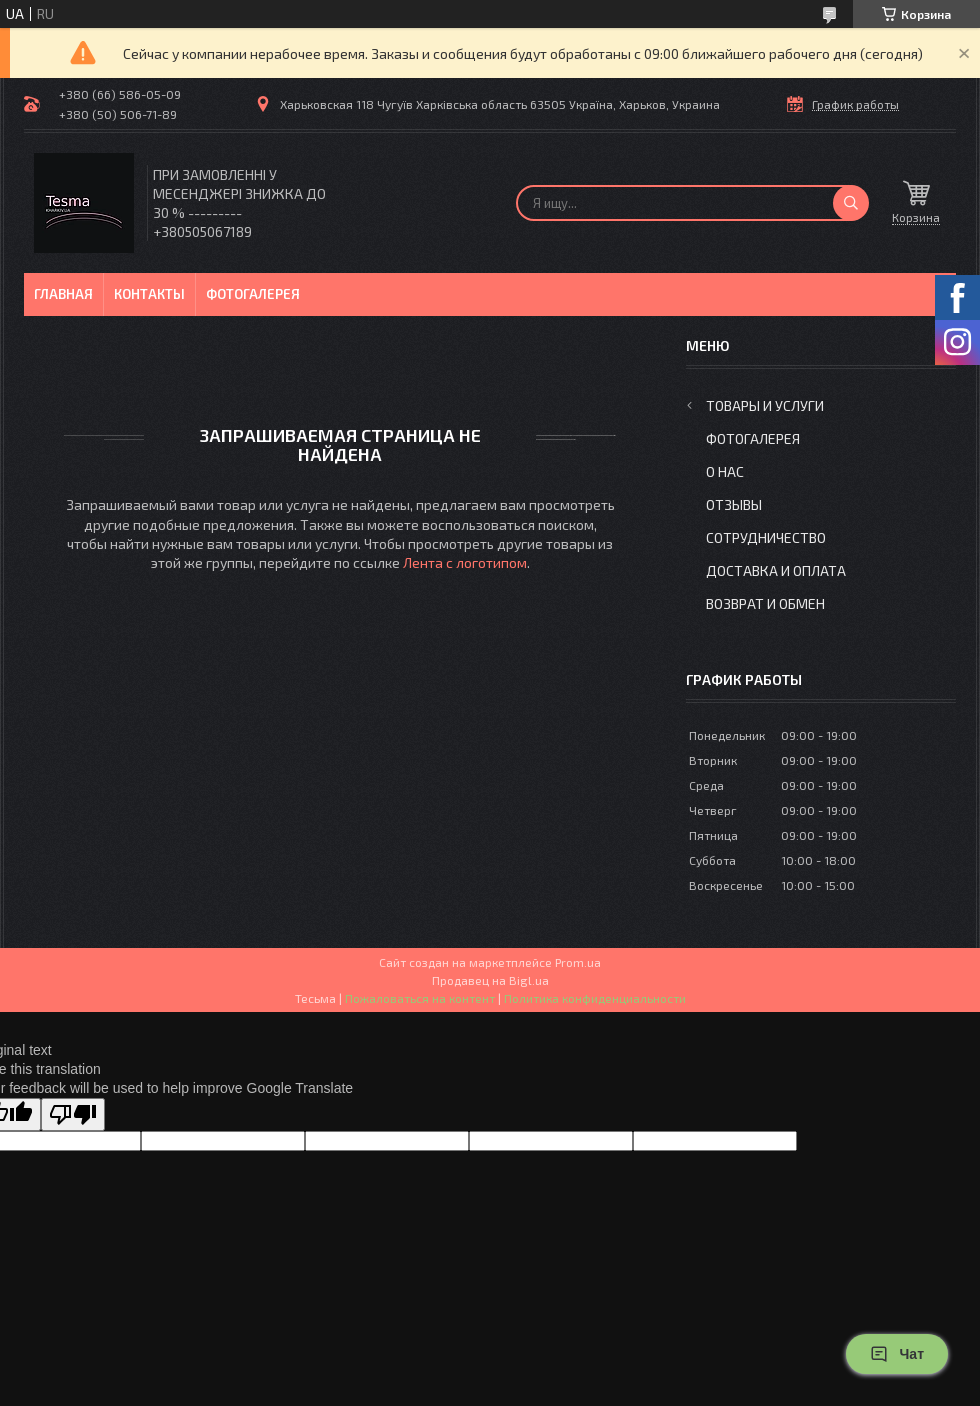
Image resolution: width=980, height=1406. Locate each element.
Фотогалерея (253, 294)
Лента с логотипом (465, 562)
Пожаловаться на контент (420, 998)
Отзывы (734, 504)
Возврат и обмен (765, 603)
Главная (63, 294)
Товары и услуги (765, 405)
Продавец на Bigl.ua (490, 980)
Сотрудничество (766, 537)
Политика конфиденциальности (595, 998)
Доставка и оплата (776, 570)
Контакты (149, 294)
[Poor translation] (73, 1114)
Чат (897, 1354)
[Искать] (851, 203)
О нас (725, 471)
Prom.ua (578, 962)
